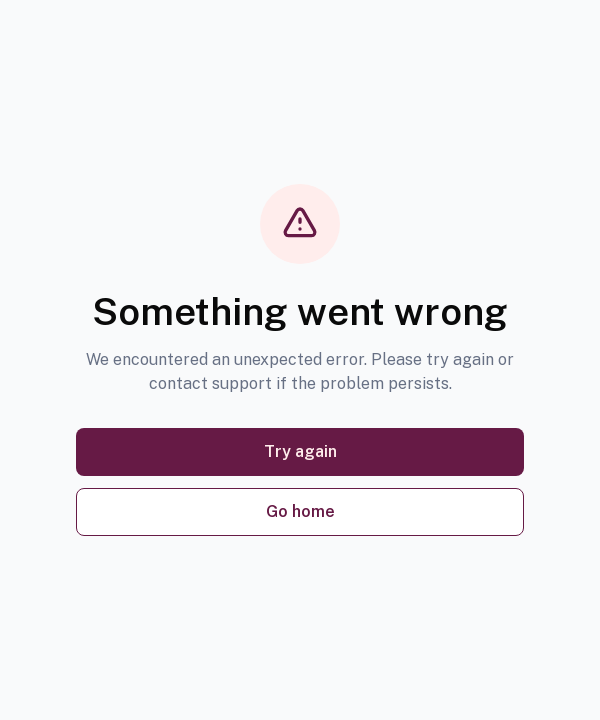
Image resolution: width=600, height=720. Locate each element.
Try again (300, 451)
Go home (300, 511)
